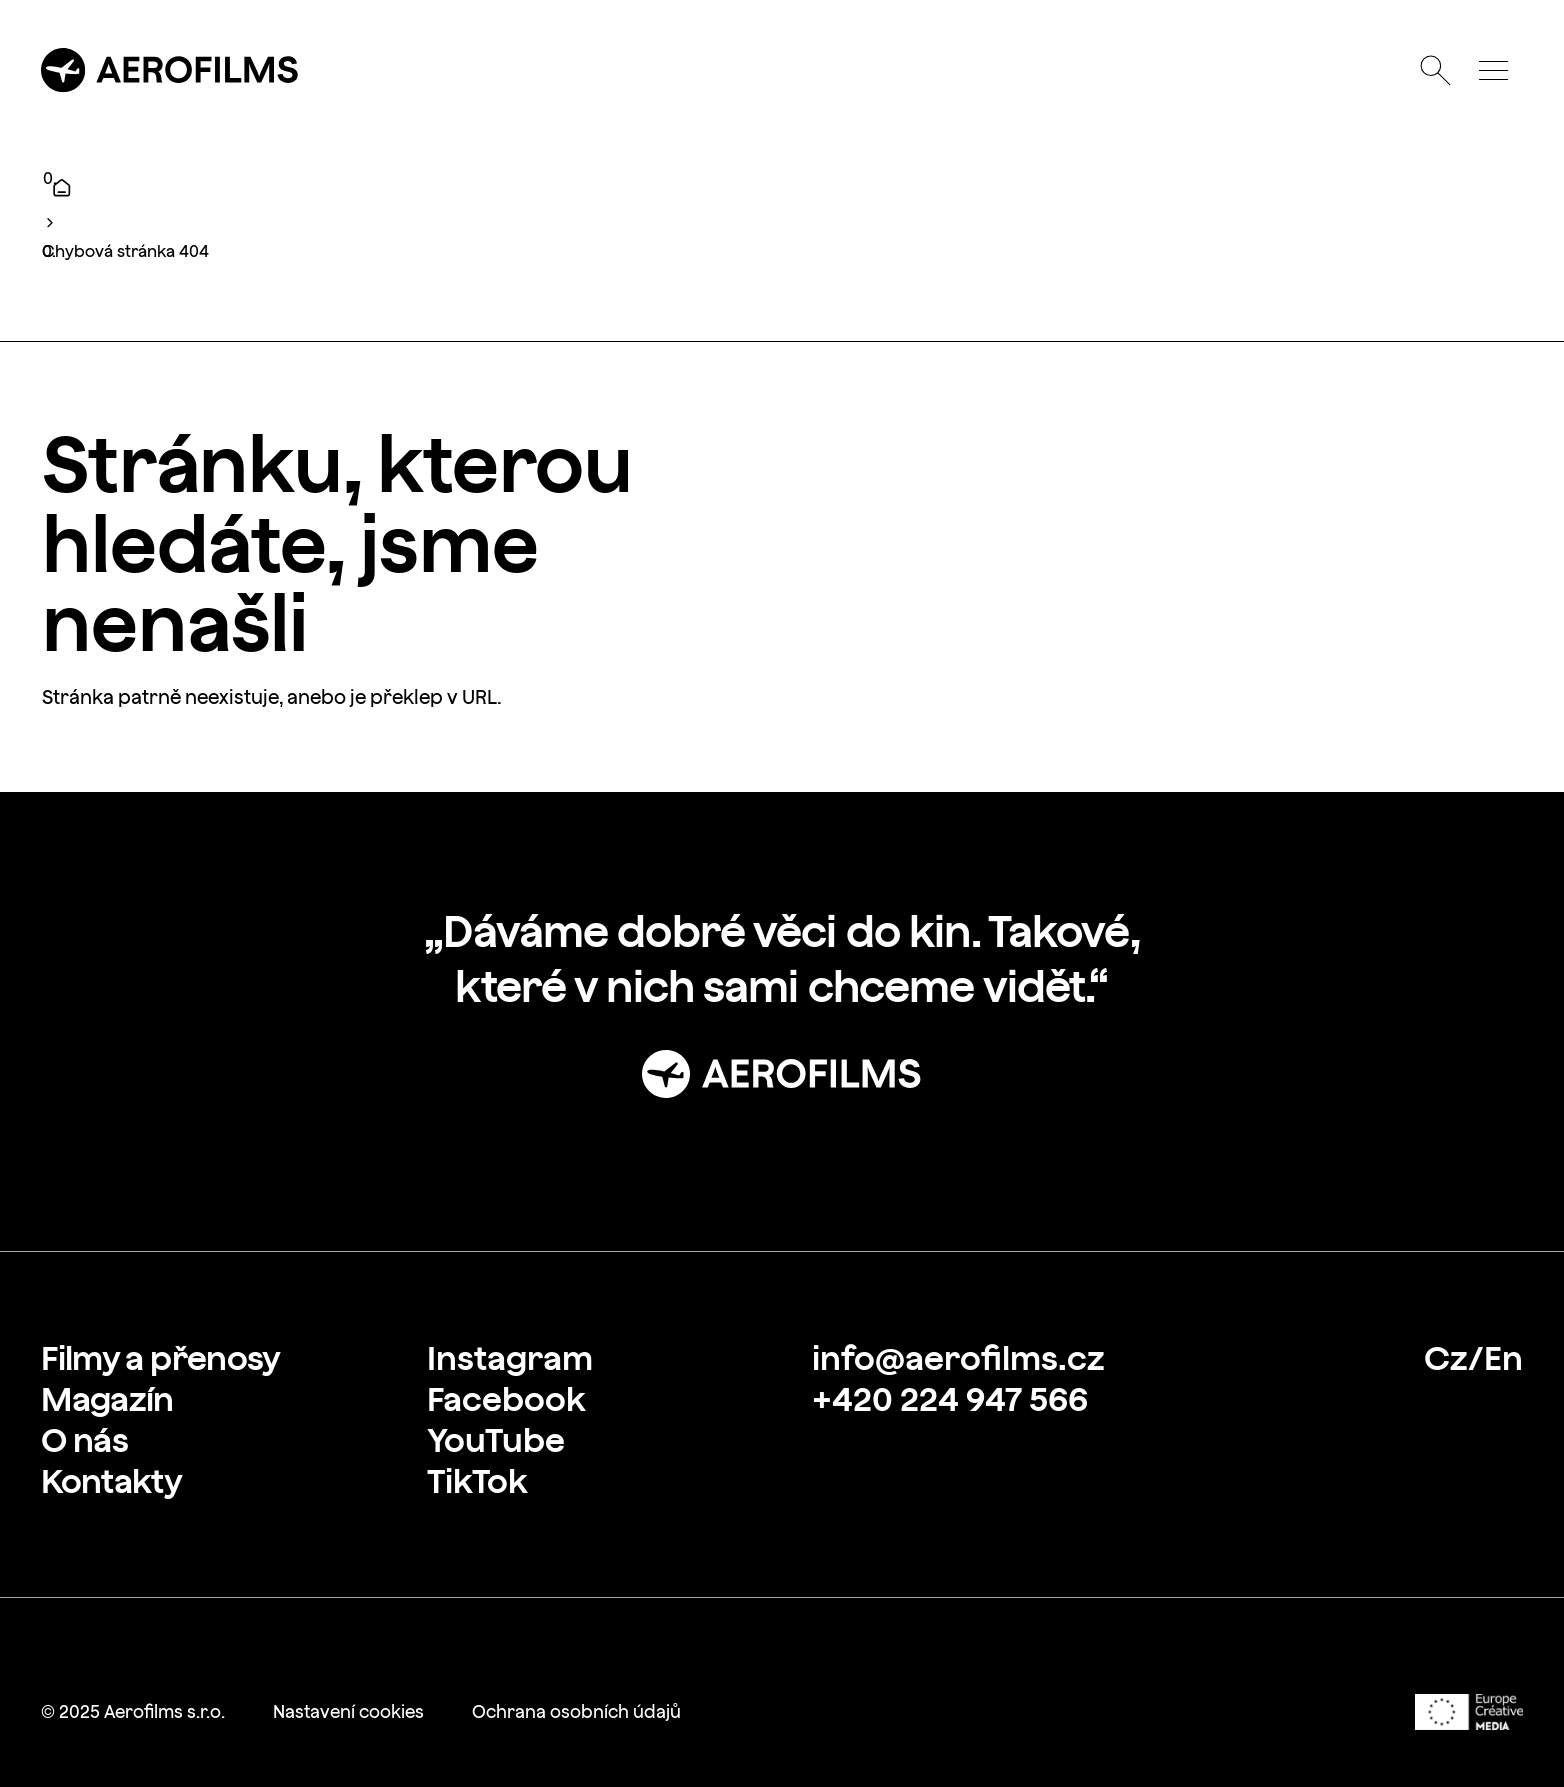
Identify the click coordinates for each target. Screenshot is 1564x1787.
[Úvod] (61, 187)
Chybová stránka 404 (125, 251)
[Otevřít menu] (1493, 70)
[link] (160, 1358)
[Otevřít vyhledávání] (1435, 70)
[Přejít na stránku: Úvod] (782, 1074)
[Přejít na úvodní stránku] (170, 70)
